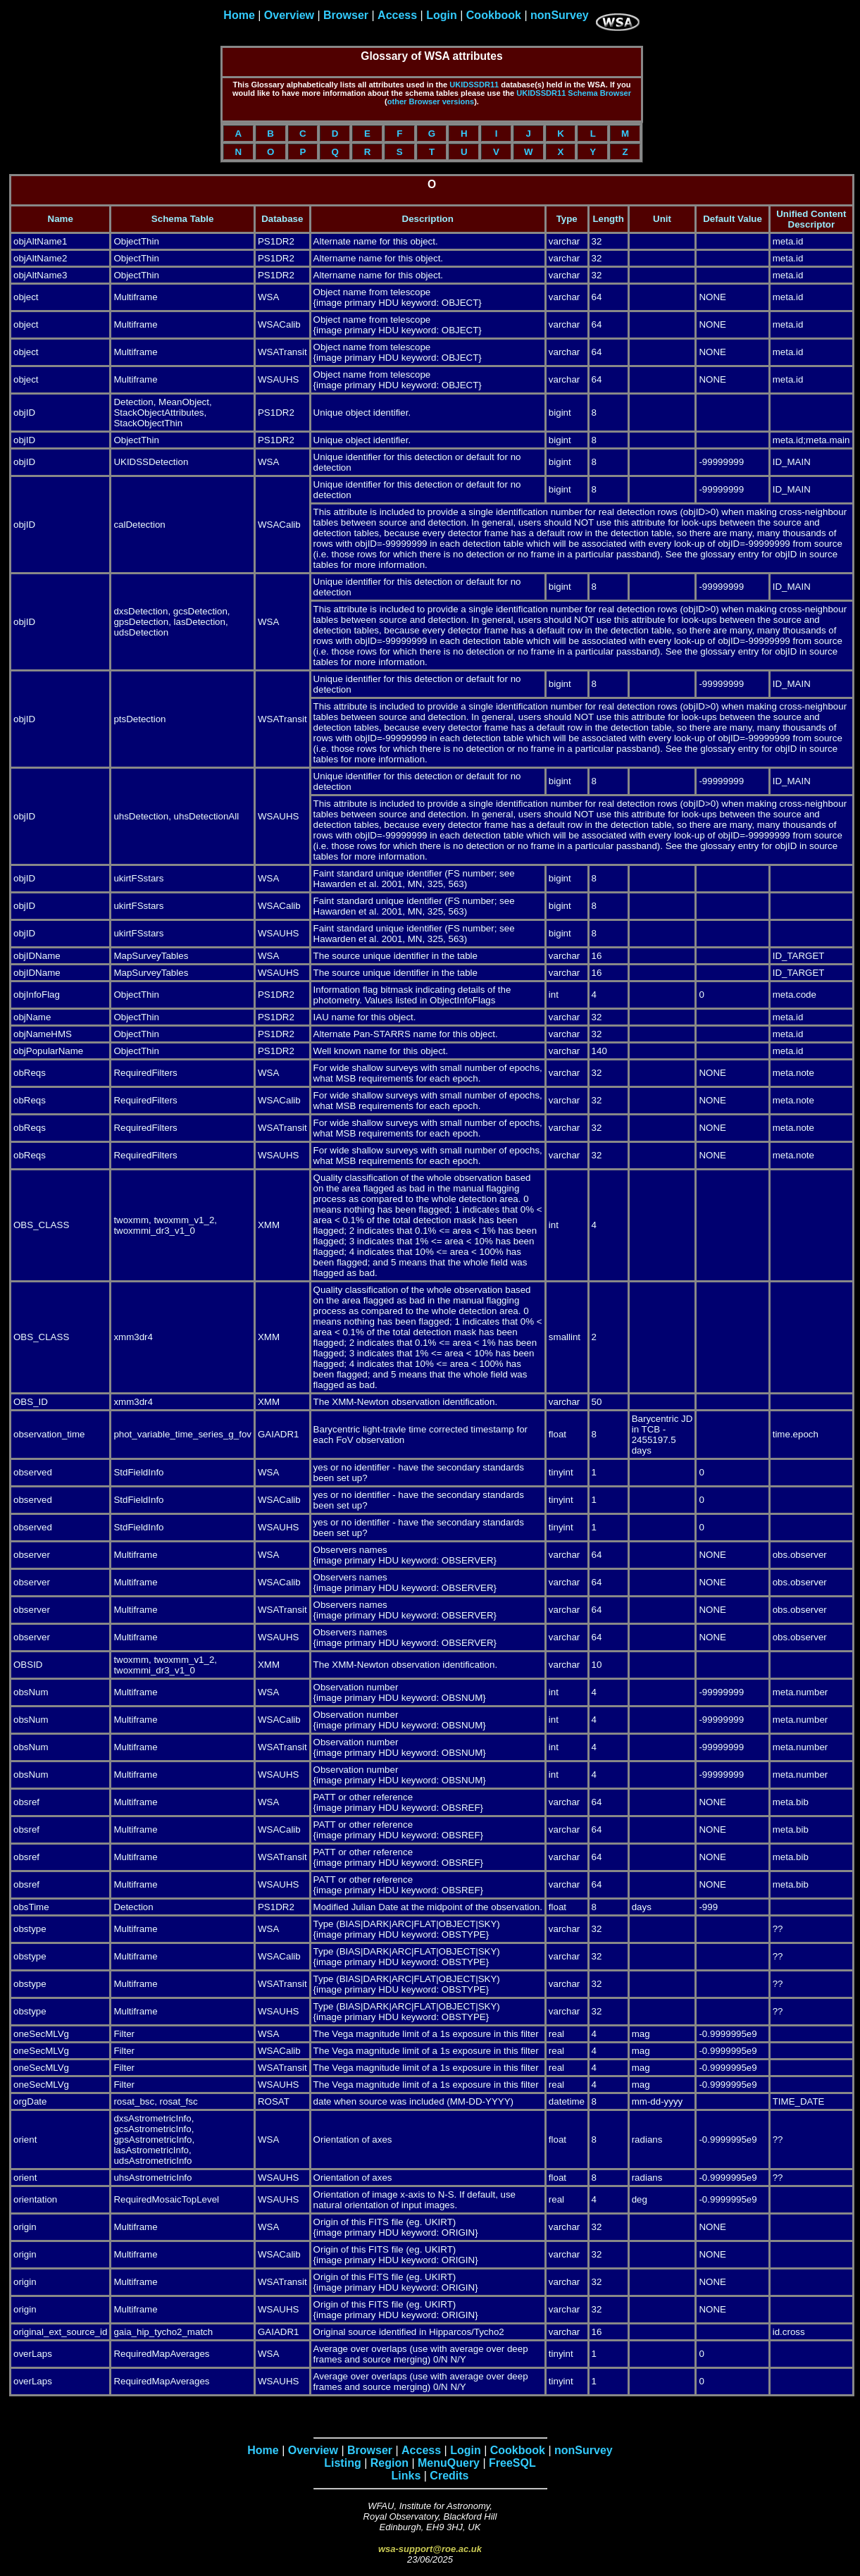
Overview (289, 15)
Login (441, 15)
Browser (345, 15)
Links (406, 2476)
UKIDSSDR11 (474, 84)
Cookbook (493, 15)
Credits (449, 2476)
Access (397, 15)
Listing (342, 2463)
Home (238, 15)
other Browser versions (430, 101)
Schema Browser (599, 93)
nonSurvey (559, 15)
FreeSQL (512, 2463)
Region (389, 2463)
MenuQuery (449, 2463)
